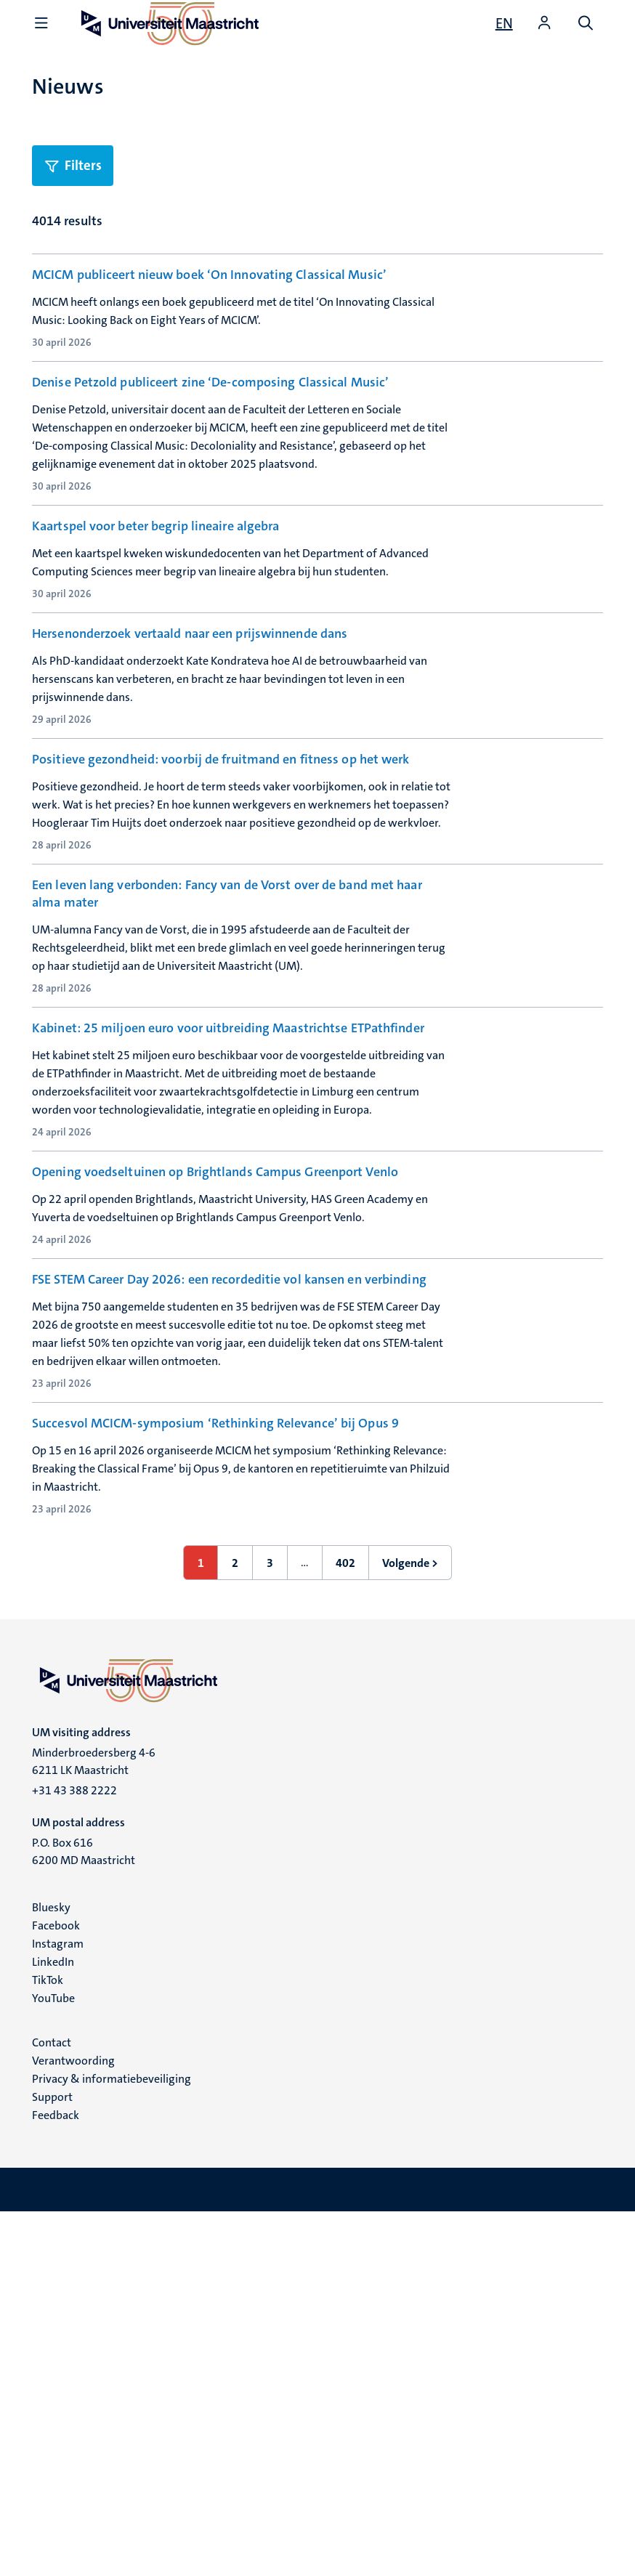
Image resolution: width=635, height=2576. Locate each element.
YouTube (53, 2362)
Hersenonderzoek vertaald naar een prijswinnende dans (189, 766)
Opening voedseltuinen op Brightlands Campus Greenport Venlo (215, 1421)
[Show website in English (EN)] (504, 23)
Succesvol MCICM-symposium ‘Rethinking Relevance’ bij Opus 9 (215, 1749)
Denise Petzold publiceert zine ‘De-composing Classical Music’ (210, 438)
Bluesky (51, 2271)
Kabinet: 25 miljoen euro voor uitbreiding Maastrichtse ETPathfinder (228, 1257)
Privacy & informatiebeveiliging (111, 2442)
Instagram (58, 2307)
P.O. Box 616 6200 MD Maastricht (83, 2215)
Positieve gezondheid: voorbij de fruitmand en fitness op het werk (221, 930)
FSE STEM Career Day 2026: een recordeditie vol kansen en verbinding (229, 1585)
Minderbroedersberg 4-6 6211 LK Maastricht (93, 2125)
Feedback (55, 2479)
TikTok (47, 2344)
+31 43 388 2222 (74, 2154)
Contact (51, 2406)
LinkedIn (53, 2325)
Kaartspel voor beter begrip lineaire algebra (155, 602)
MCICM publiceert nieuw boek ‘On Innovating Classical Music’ (209, 274)
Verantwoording (73, 2424)
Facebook (56, 2289)
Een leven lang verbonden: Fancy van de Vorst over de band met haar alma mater (227, 1102)
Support (52, 2460)
